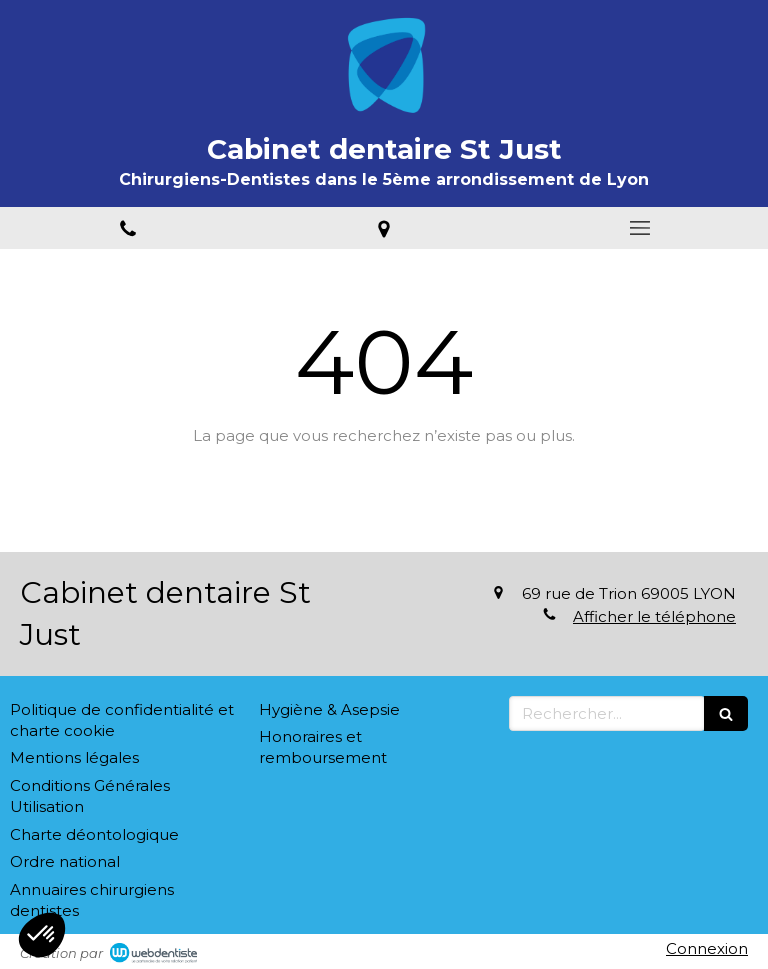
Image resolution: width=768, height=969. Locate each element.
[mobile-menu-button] (640, 228)
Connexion (707, 948)
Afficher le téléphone (654, 616)
